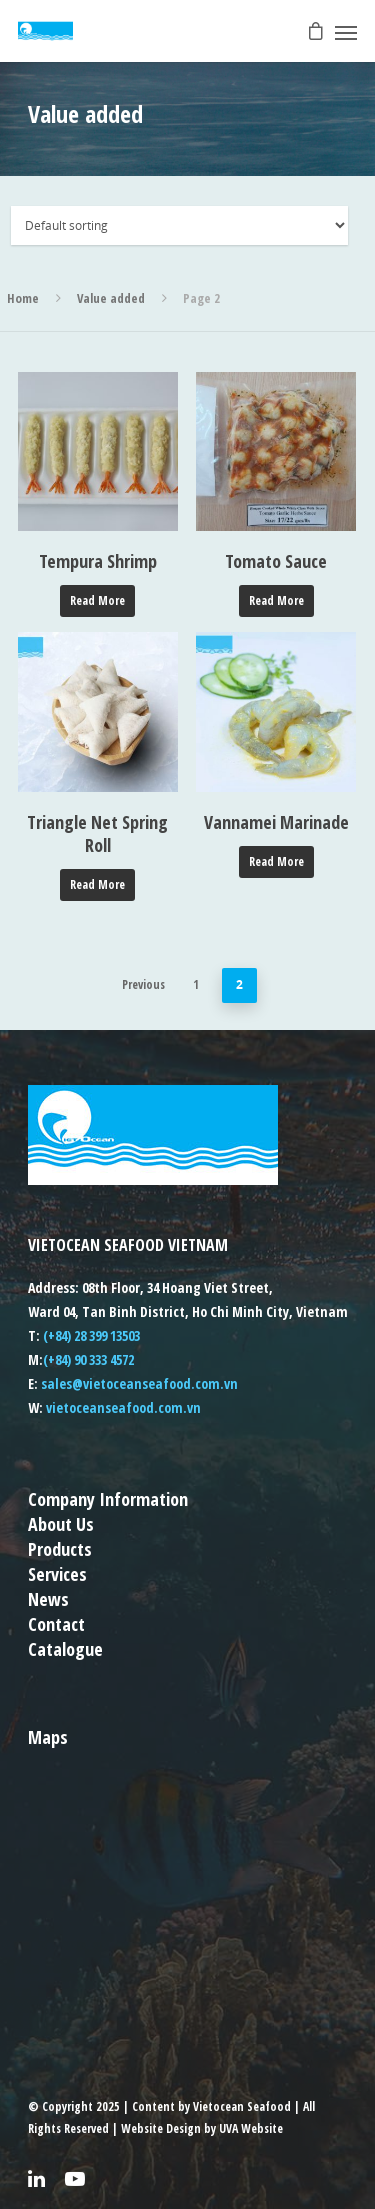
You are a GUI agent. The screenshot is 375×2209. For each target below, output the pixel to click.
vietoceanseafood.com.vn (123, 1407)
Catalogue (65, 1649)
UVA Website (251, 2128)
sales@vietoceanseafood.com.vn (139, 1383)
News (48, 1599)
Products (60, 1549)
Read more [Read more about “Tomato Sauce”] (276, 600)
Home (23, 298)
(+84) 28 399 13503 (91, 1335)
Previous (143, 984)
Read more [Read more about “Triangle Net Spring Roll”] (97, 884)
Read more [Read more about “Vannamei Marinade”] (276, 861)
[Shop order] (180, 225)
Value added (111, 298)
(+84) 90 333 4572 (88, 1359)
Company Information (108, 1499)
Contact (56, 1624)
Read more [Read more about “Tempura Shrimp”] (97, 600)
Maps (48, 1737)
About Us (61, 1524)
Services (57, 1574)
